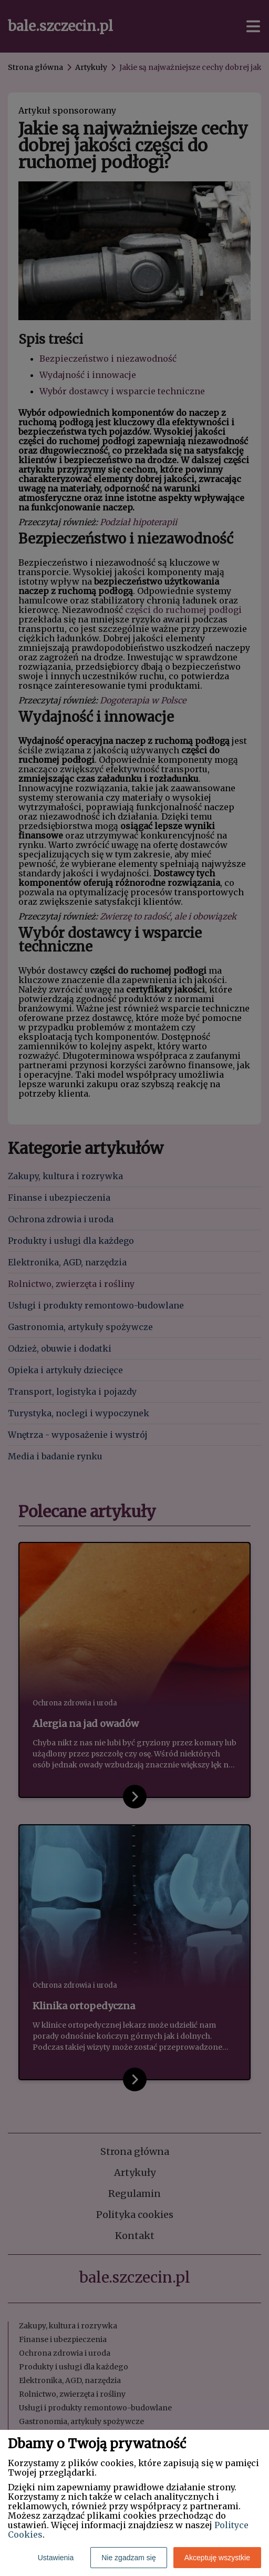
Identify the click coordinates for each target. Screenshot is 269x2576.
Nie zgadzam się (128, 2557)
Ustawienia (56, 2557)
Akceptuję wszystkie (217, 2557)
